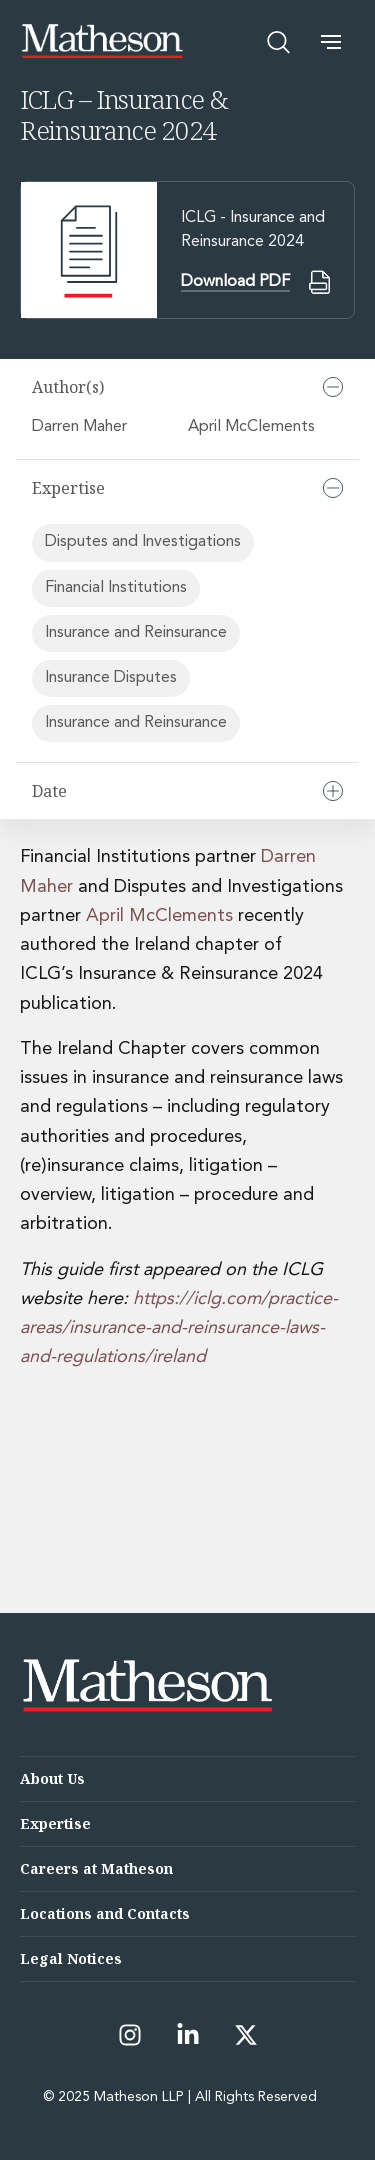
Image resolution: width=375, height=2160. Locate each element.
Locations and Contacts (105, 1913)
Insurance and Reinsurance (136, 633)
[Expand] (333, 791)
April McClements (253, 427)
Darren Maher (81, 427)
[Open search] (279, 42)
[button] (331, 42)
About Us (52, 1778)
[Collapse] (333, 387)
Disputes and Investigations (143, 542)
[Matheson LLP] (102, 41)
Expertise (55, 1823)
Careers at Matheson (96, 1868)
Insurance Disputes (111, 678)
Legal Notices (71, 1958)
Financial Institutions (116, 588)
